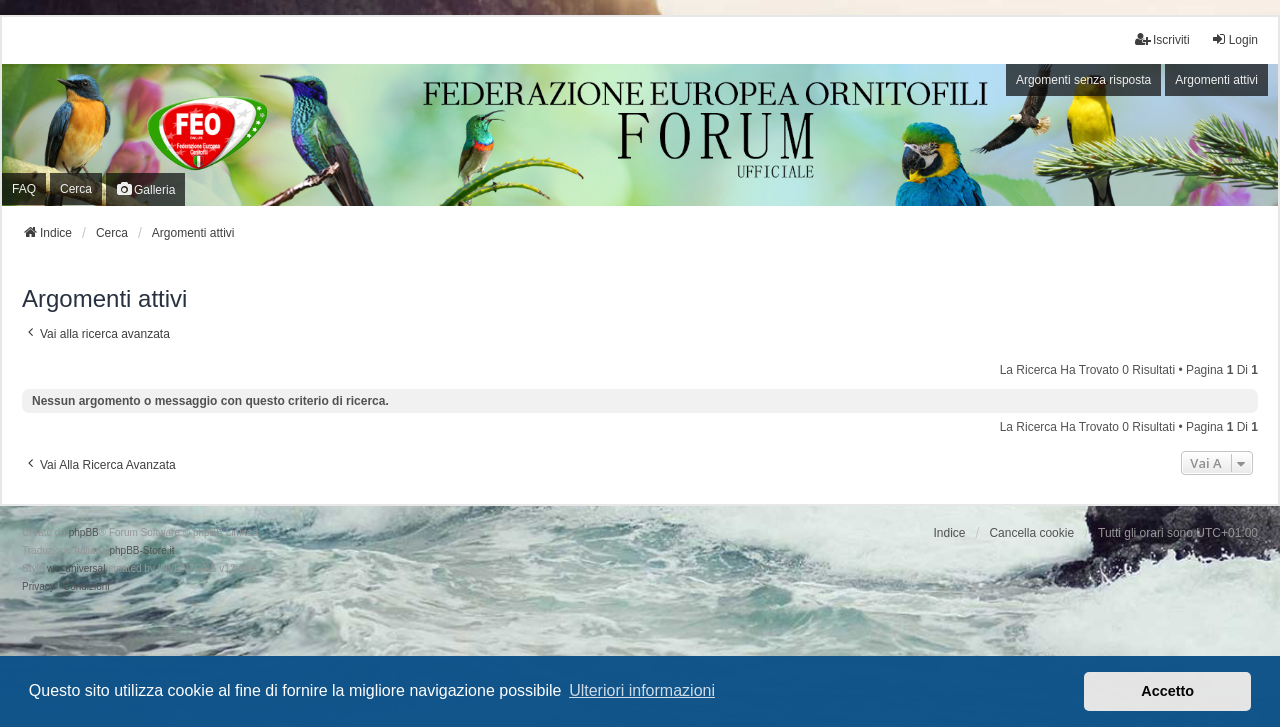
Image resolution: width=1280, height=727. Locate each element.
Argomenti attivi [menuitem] (1216, 80)
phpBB (84, 532)
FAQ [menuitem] (24, 189)
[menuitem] (38, 587)
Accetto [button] (1167, 691)
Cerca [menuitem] (76, 189)
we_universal (76, 568)
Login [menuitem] (1234, 39)
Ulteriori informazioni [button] (642, 690)
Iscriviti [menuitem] (1162, 39)
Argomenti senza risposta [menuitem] (1083, 80)
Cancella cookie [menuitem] (1031, 533)
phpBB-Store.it (141, 550)
